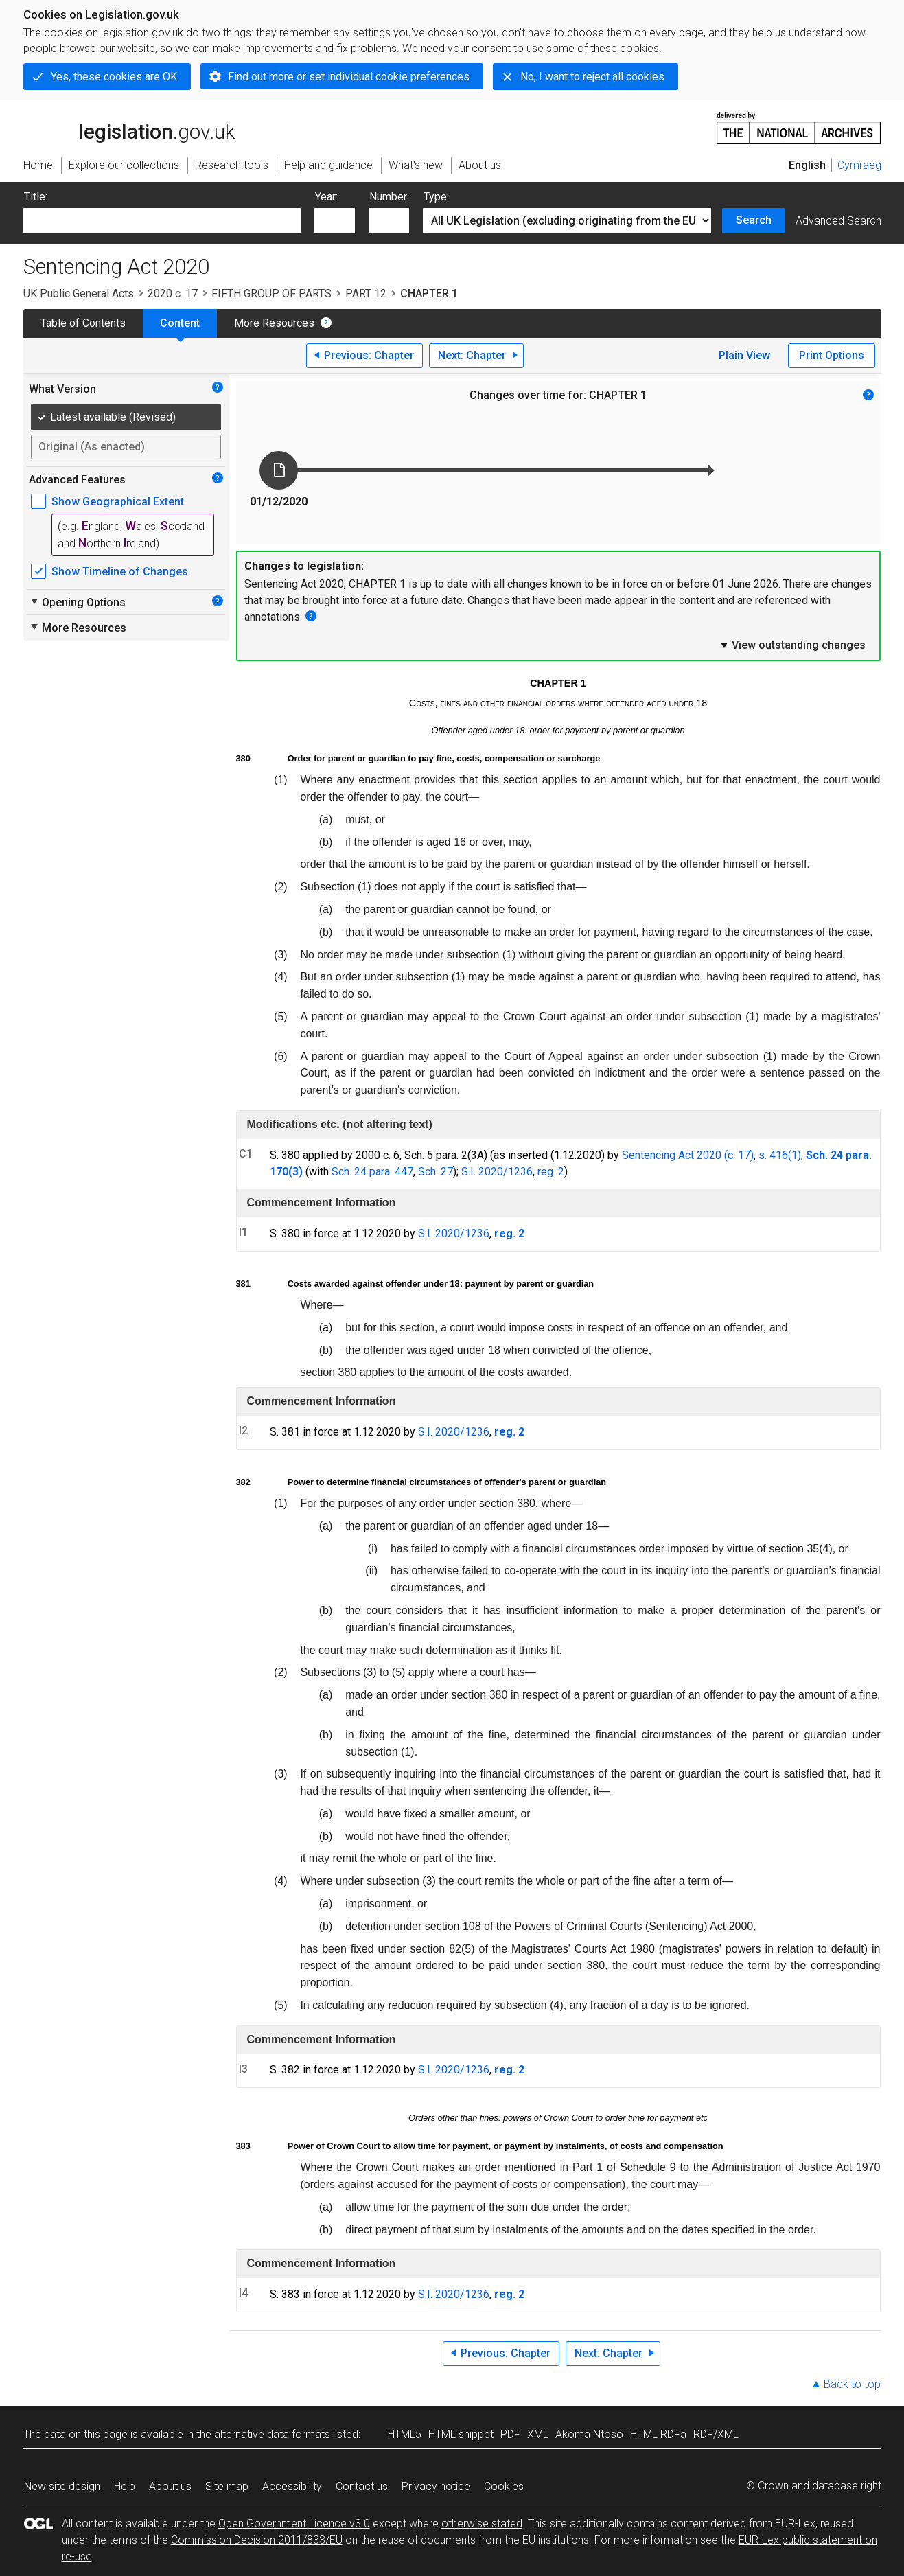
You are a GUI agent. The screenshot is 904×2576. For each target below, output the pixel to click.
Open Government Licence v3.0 (294, 2523)
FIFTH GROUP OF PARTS (271, 293)
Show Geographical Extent (117, 501)
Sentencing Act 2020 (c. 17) (688, 1155)
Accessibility (292, 2486)
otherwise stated (481, 2523)
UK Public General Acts (78, 293)
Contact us (362, 2486)
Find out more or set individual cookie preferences (349, 76)
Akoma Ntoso (589, 2434)
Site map (226, 2486)
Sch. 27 (435, 1171)
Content (180, 323)
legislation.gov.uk (129, 127)
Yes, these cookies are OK (114, 76)
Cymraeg (859, 165)
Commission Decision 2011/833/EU (257, 2539)
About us (170, 2486)
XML (537, 2434)
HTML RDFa (658, 2434)
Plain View (744, 355)
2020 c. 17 (173, 293)
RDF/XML (716, 2434)
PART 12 (365, 293)
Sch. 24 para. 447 (372, 1171)
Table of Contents (83, 323)
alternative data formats (272, 2434)
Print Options (831, 355)
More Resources (274, 323)
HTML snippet (461, 2434)
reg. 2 (550, 1171)
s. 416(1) (779, 1155)
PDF (510, 2434)
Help (124, 2486)
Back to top (852, 2384)
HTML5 (404, 2434)
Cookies (504, 2486)
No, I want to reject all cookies (592, 76)
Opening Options (77, 602)
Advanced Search (838, 220)
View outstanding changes (792, 645)
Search (754, 220)
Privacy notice (436, 2486)
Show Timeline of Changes (119, 571)
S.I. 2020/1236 (497, 1171)
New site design (62, 2486)
